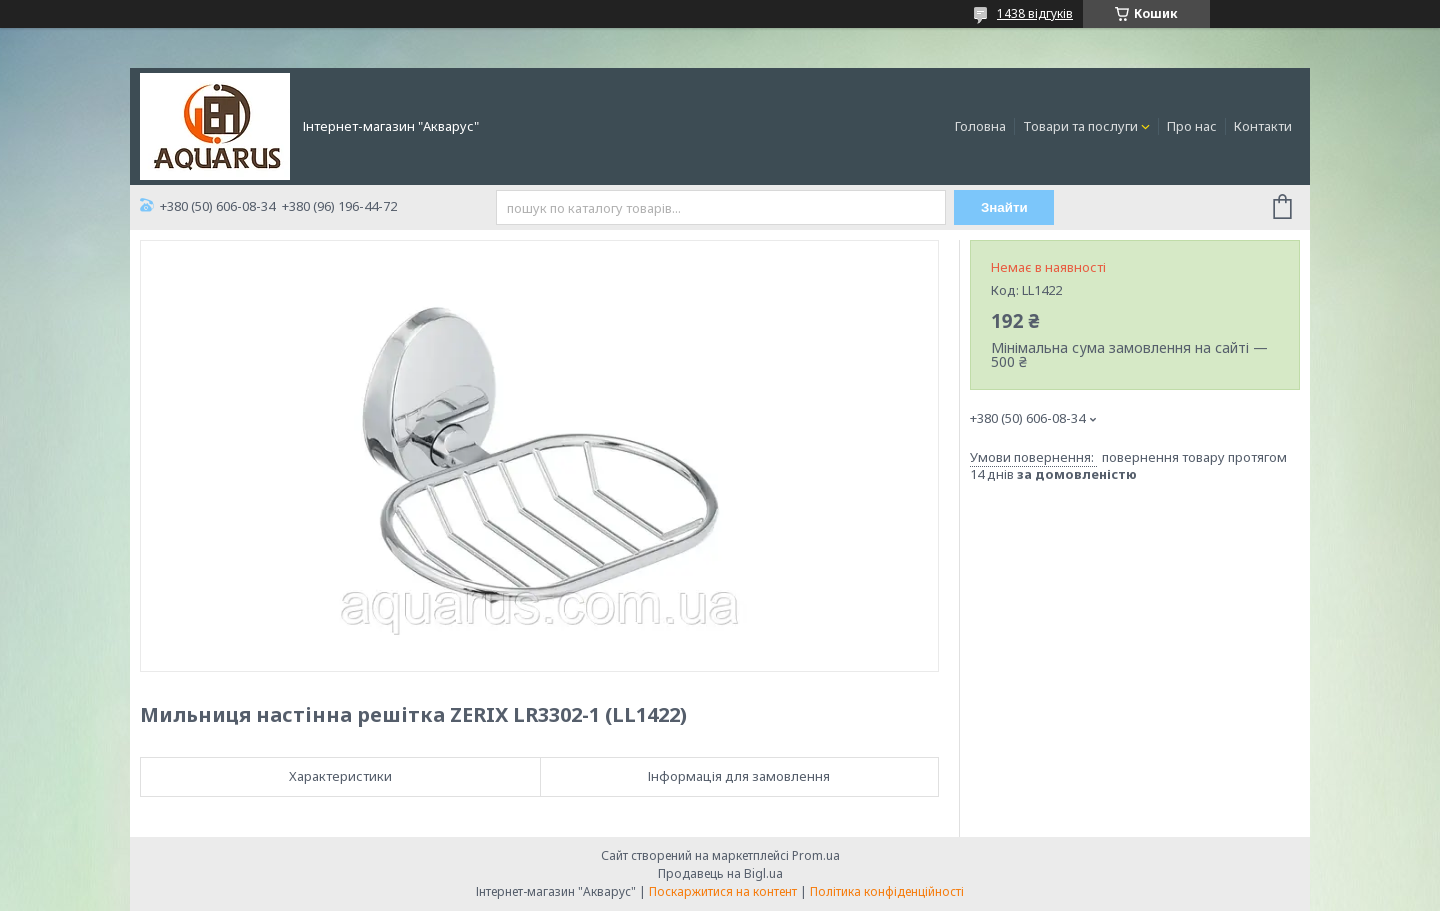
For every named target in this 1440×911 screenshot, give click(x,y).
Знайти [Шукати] (1004, 207)
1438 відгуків (1035, 13)
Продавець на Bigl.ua (720, 873)
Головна (980, 126)
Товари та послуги (1080, 126)
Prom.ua (816, 855)
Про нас (1192, 126)
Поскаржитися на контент (723, 891)
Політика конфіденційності (887, 891)
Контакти (1263, 126)
